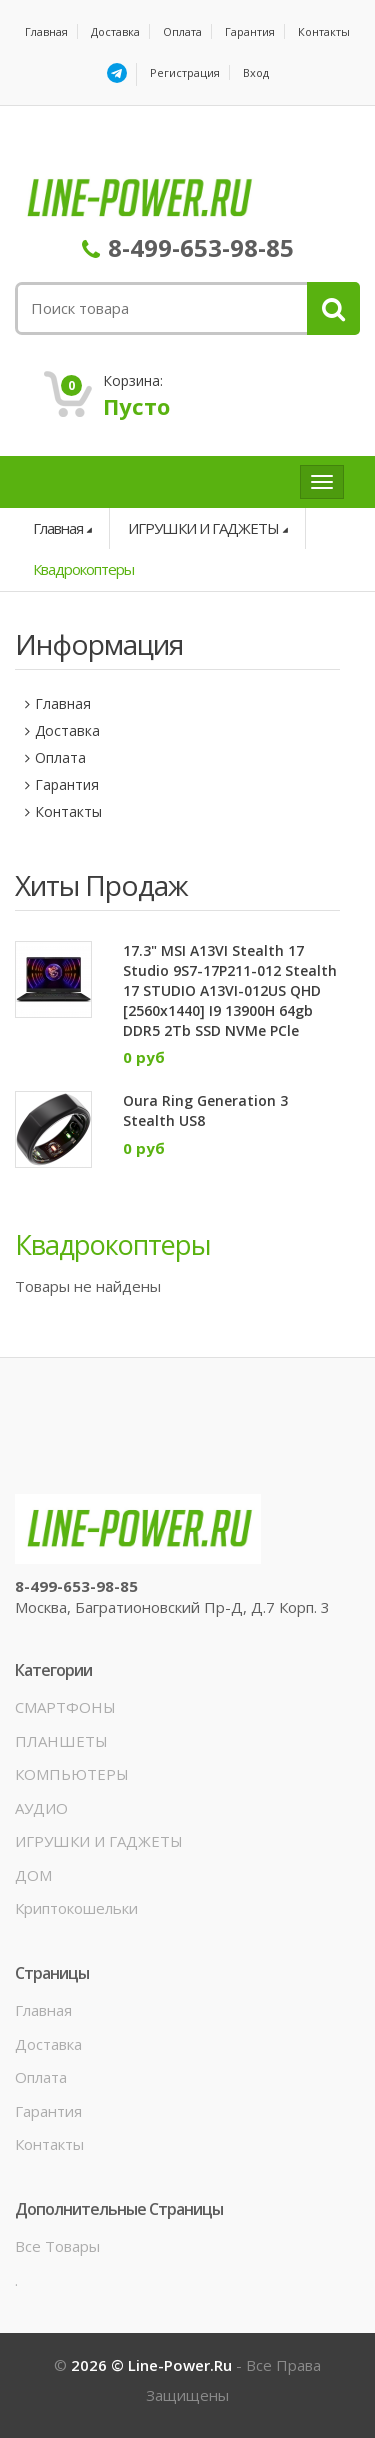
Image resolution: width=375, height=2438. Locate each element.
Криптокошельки (76, 1908)
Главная (46, 31)
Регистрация (185, 72)
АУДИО (41, 1808)
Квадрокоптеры (83, 569)
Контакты (324, 31)
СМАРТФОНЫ (65, 1707)
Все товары (57, 2246)
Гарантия (250, 31)
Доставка (115, 31)
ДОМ (33, 1875)
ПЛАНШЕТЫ (61, 1741)
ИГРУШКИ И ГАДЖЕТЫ (203, 528)
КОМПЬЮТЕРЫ (72, 1774)
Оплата (182, 31)
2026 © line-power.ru (153, 2365)
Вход (256, 72)
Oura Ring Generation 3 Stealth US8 (205, 1110)
